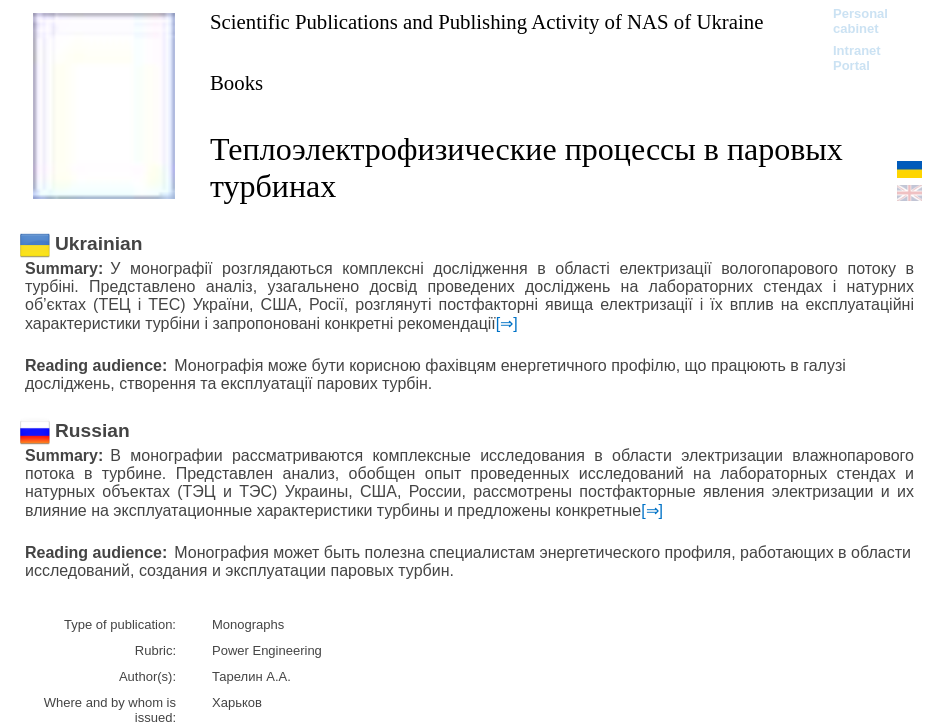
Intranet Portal (857, 58)
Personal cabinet (860, 21)
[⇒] (507, 323)
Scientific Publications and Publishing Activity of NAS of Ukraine (486, 21)
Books (236, 82)
